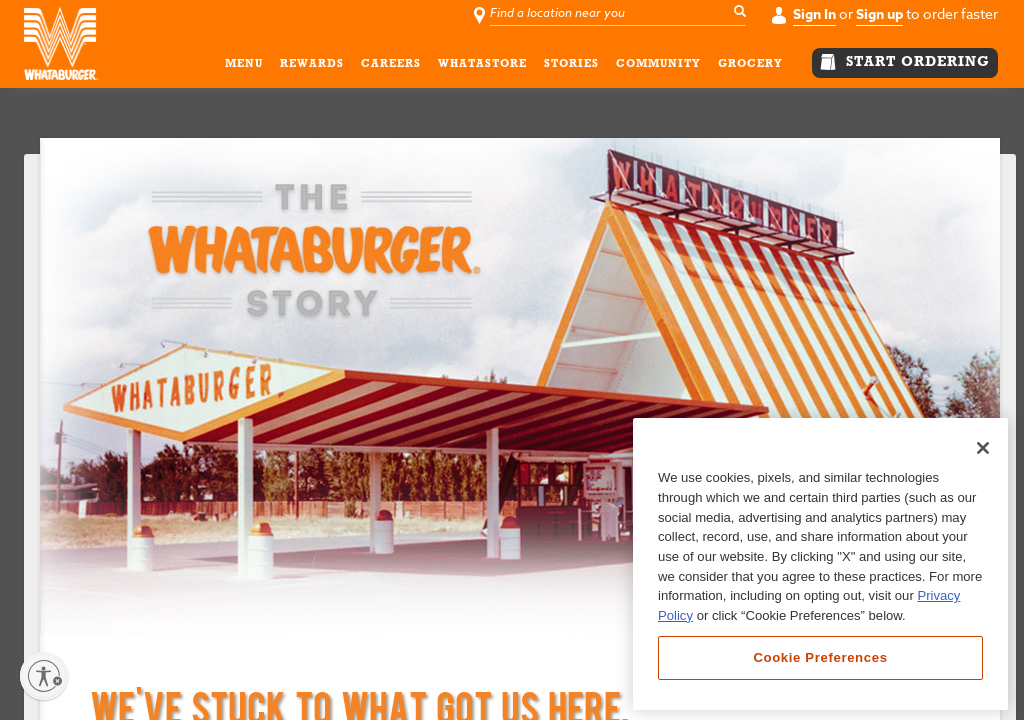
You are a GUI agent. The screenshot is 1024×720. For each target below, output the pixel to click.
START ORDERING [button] (905, 62)
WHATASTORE (482, 67)
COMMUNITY (658, 67)
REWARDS (312, 67)
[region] (820, 564)
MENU (244, 67)
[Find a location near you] (620, 14)
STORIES (571, 67)
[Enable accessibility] (44, 676)
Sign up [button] (879, 15)
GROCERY (750, 67)
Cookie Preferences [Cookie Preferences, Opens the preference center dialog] (820, 657)
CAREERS (391, 67)
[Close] (983, 448)
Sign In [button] (814, 15)
